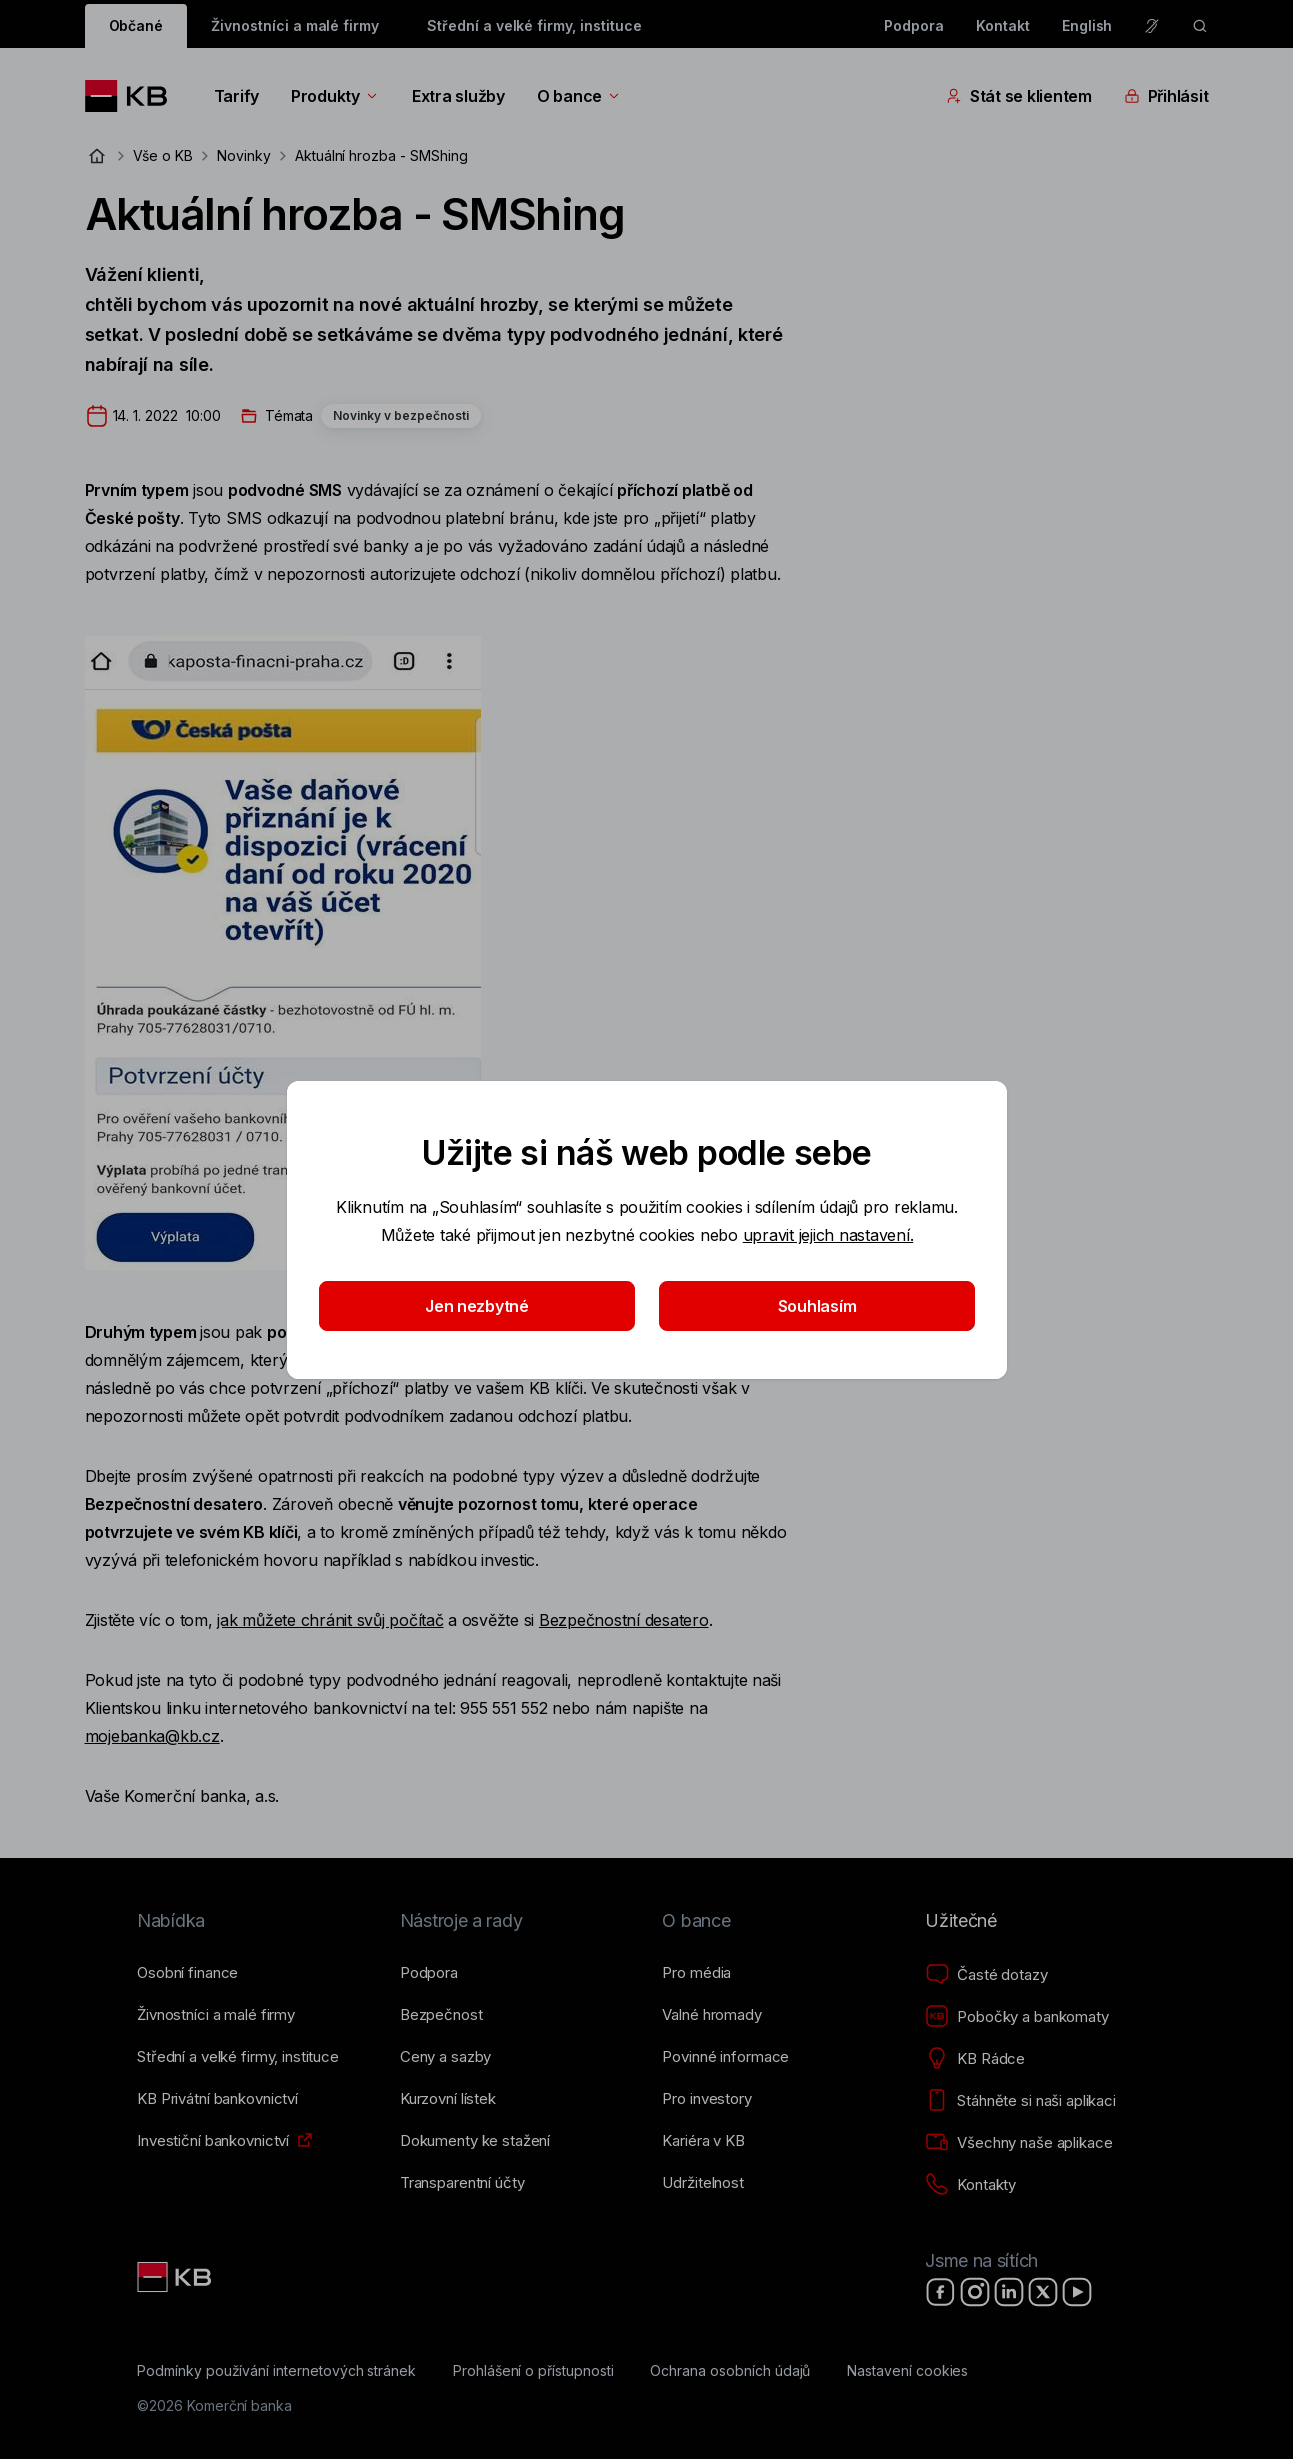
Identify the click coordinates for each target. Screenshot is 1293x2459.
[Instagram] (975, 2292)
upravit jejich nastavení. (827, 1235)
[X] (1043, 2292)
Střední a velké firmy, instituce (534, 25)
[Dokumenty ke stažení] (475, 2141)
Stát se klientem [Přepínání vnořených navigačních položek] (1019, 96)
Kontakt (1003, 25)
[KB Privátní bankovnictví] (217, 2099)
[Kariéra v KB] (703, 2141)
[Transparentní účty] (462, 2183)
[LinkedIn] (1009, 2292)
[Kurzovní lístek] (448, 2099)
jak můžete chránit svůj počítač (330, 1620)
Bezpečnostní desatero (624, 1620)
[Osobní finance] (187, 1973)
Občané (136, 25)
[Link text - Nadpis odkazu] (176, 2277)
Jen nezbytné (477, 1306)
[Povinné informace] (725, 2057)
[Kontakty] (970, 2185)
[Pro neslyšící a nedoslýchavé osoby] (1152, 26)
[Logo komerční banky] (133, 96)
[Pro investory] (706, 2099)
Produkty (335, 96)
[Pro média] (696, 1973)
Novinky (244, 155)
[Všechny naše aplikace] (1018, 2143)
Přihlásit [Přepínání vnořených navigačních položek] (1166, 96)
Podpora (914, 25)
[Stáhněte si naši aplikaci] (1020, 2101)
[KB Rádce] (975, 2059)
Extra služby (458, 96)
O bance (579, 96)
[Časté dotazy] (986, 1975)
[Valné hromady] (711, 2015)
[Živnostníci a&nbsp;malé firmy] (216, 2015)
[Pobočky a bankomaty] (1017, 2017)
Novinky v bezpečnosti (401, 415)
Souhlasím (816, 1306)
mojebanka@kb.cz (152, 1736)
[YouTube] (1077, 2292)
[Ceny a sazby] (445, 2057)
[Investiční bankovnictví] (213, 2141)
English (1087, 25)
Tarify (236, 96)
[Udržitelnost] (702, 2183)
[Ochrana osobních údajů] (730, 2371)
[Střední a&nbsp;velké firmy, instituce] (238, 2057)
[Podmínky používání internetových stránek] (276, 2371)
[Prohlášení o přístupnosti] (533, 2371)
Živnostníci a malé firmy (295, 25)
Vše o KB (163, 155)
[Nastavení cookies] (907, 2371)
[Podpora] (429, 1973)
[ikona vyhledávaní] (1200, 26)
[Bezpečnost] (441, 2015)
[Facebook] (941, 2292)
